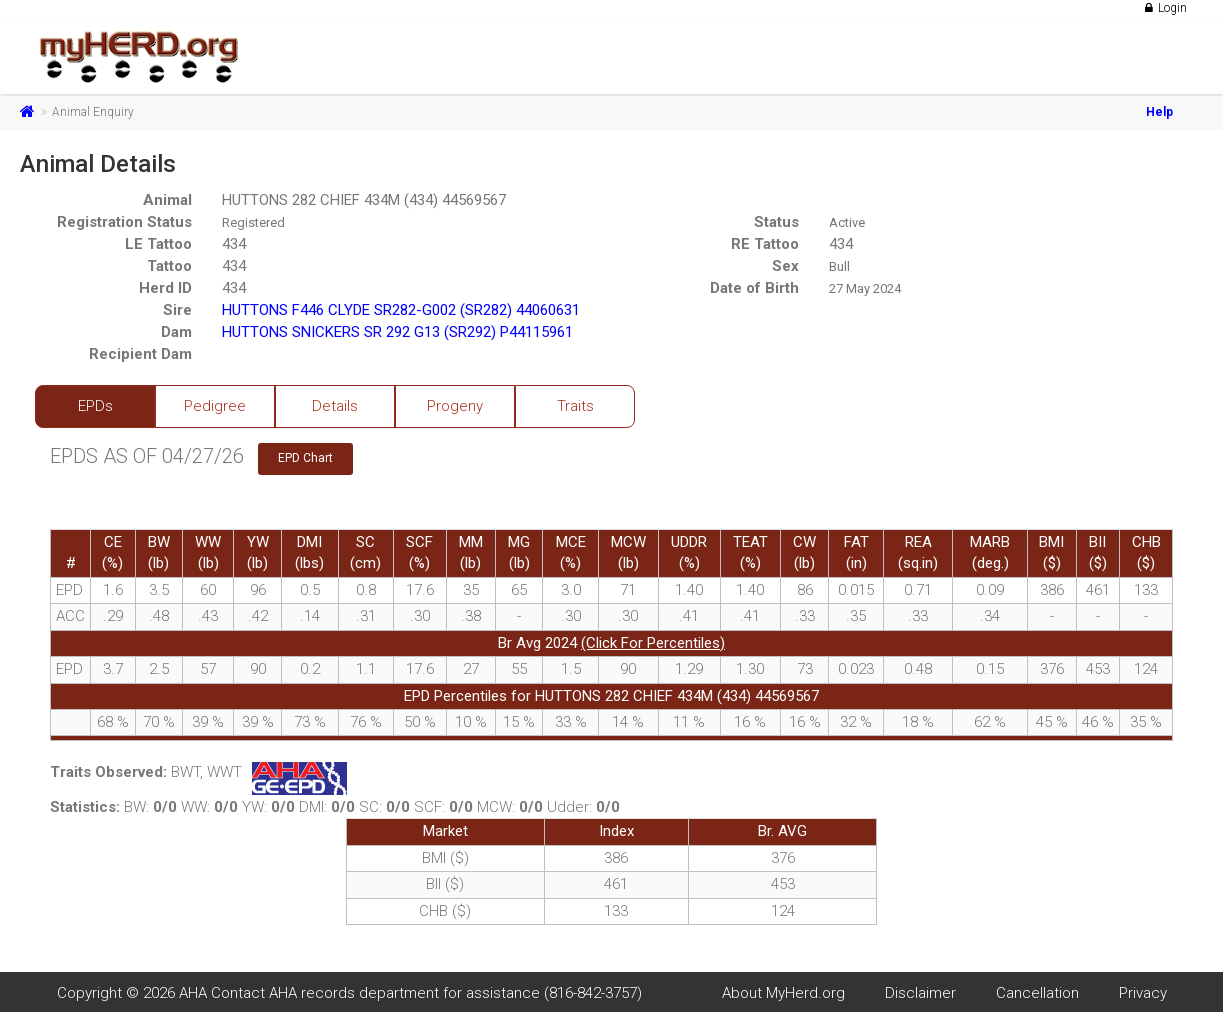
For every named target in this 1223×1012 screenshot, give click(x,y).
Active (847, 222)
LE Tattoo (158, 244)
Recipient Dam (140, 354)
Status (776, 222)
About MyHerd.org (783, 993)
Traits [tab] (575, 406)
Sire (177, 310)
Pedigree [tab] (215, 406)
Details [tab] (335, 406)
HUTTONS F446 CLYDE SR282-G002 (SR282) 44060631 (401, 310)
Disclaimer (920, 993)
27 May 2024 (865, 288)
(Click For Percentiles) (653, 643)
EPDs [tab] (95, 406)
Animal (167, 200)
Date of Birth (754, 288)
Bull (839, 266)
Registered (253, 222)
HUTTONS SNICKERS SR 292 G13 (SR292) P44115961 (397, 332)
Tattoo (169, 266)
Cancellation (1037, 993)
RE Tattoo (765, 244)
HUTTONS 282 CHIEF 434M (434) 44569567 (364, 200)
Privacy (1143, 993)
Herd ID (165, 288)
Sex (785, 266)
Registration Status (124, 222)
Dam (176, 332)
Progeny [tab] (455, 406)
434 (234, 244)
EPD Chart (305, 458)
